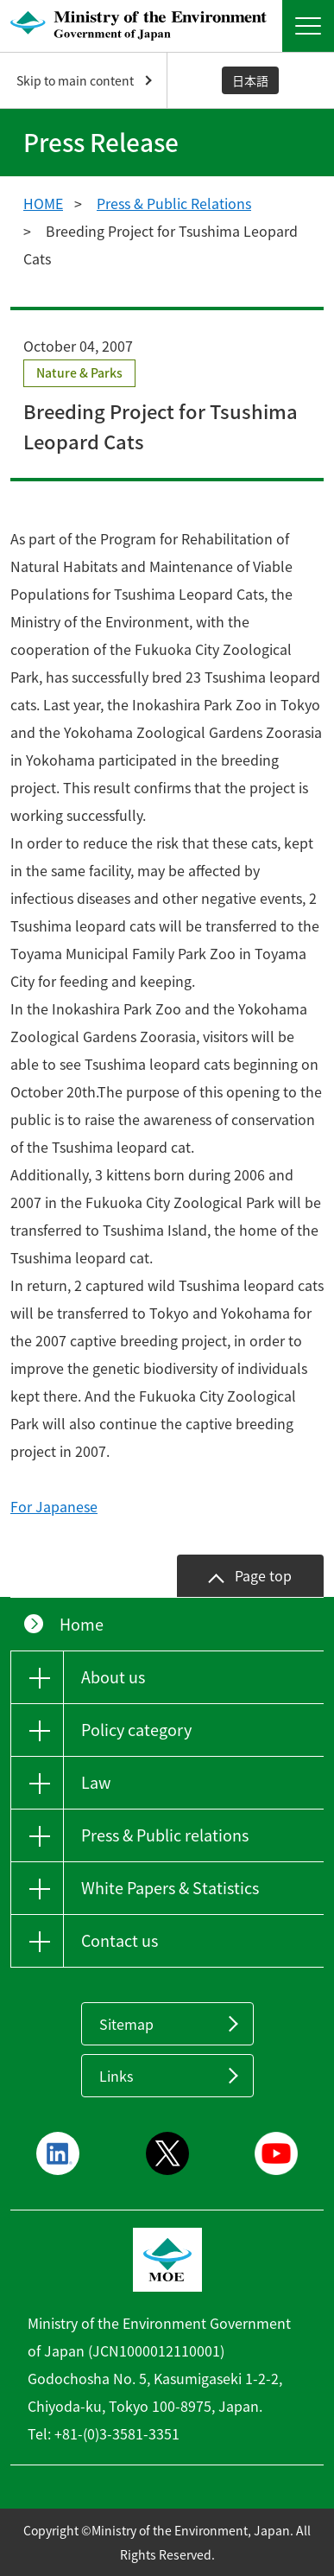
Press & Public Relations (174, 203)
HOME (43, 203)
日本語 (250, 80)
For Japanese (54, 1506)
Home (82, 1624)
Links (116, 2075)
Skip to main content (75, 80)
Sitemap (126, 2023)
